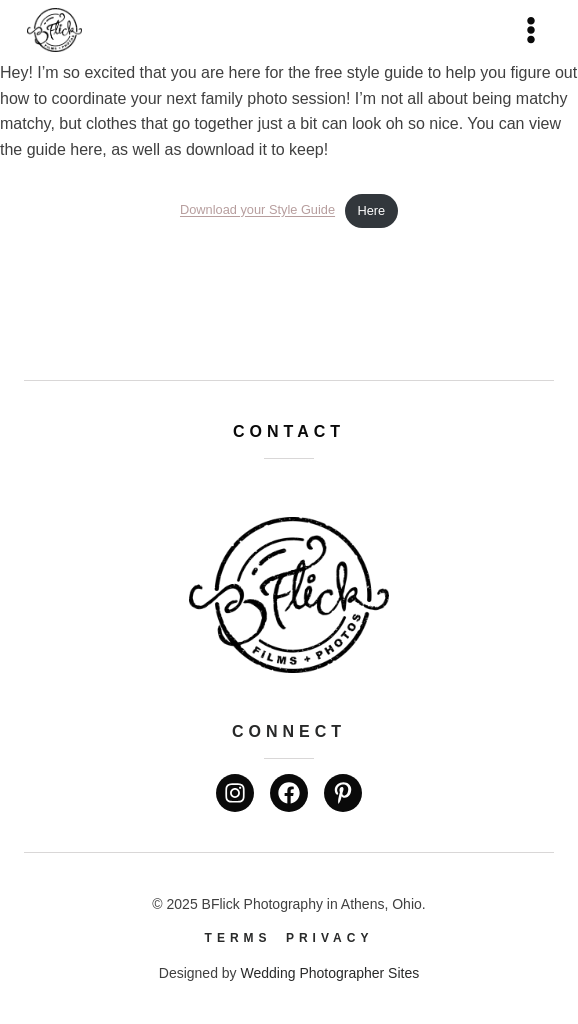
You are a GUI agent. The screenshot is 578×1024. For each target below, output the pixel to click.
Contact (289, 431)
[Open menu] (530, 29)
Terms (238, 938)
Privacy (329, 938)
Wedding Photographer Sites (329, 973)
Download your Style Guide (257, 210)
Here (371, 210)
